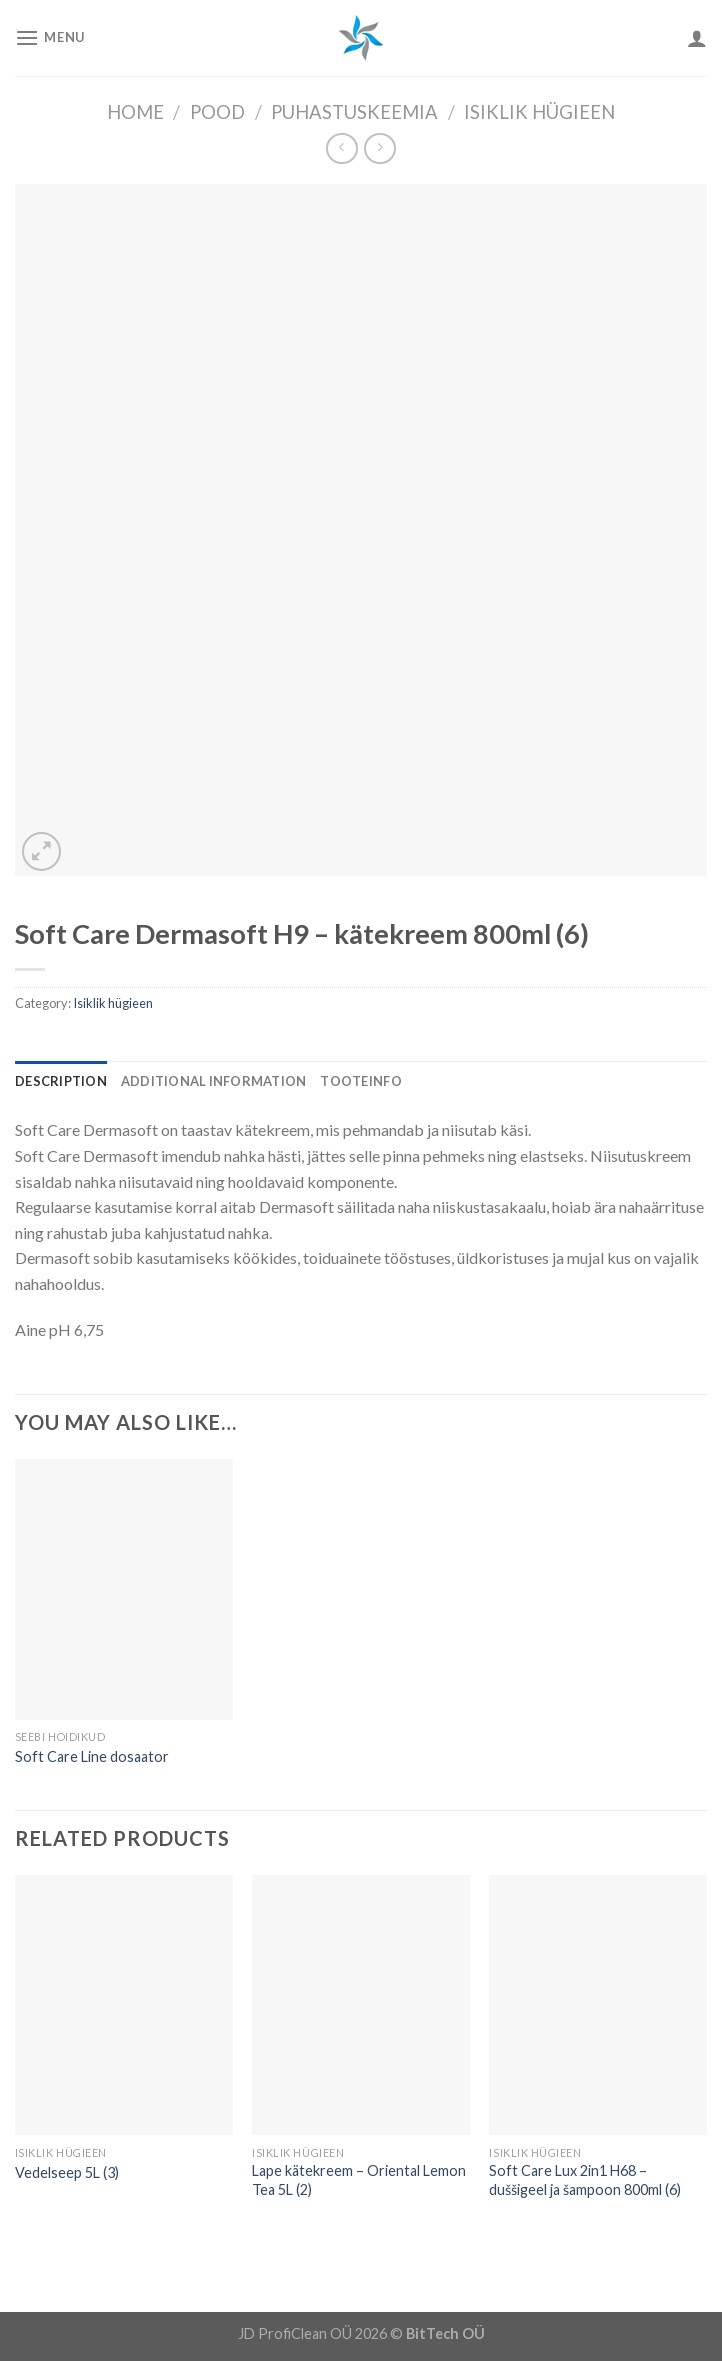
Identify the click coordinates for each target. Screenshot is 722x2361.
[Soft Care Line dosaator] (124, 1589)
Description (61, 1081)
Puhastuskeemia (354, 112)
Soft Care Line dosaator (92, 1756)
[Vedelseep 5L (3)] (124, 2005)
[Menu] (50, 37)
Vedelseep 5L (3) (67, 2172)
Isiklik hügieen (539, 112)
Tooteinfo (360, 1081)
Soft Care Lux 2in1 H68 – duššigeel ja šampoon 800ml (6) (585, 2180)
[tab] (61, 1081)
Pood (217, 112)
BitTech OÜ (445, 2333)
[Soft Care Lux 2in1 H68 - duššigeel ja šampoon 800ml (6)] (598, 2005)
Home (135, 112)
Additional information (214, 1081)
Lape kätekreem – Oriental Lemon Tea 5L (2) (359, 2180)
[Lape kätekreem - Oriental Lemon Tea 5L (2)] (361, 2005)
